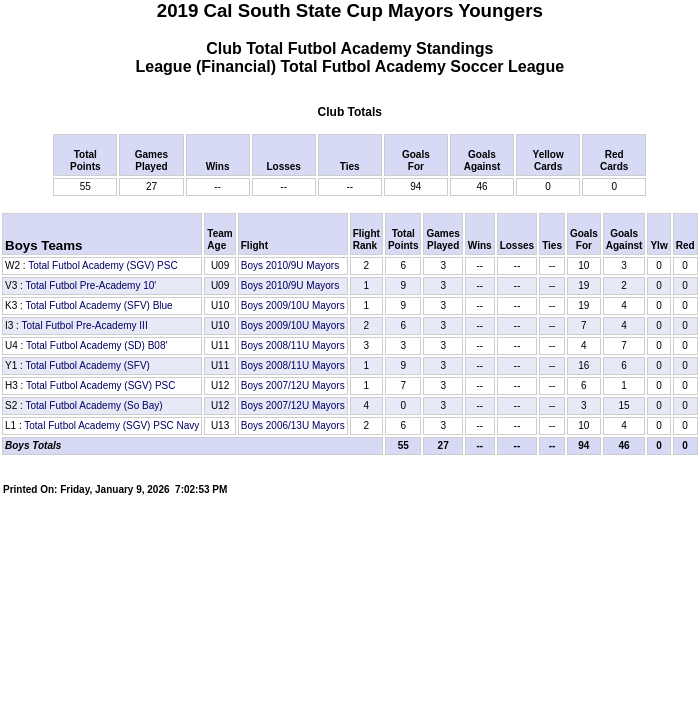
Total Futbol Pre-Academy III (85, 325)
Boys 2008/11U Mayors (293, 345)
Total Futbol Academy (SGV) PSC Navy (111, 425)
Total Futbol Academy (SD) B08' (96, 345)
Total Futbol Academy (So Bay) (93, 405)
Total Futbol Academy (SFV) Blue (98, 305)
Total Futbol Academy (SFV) (87, 365)
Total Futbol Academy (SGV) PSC (103, 265)
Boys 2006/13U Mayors (293, 425)
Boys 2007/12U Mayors (293, 385)
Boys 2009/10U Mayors (293, 305)
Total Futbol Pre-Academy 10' (90, 285)
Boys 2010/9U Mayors (290, 265)
